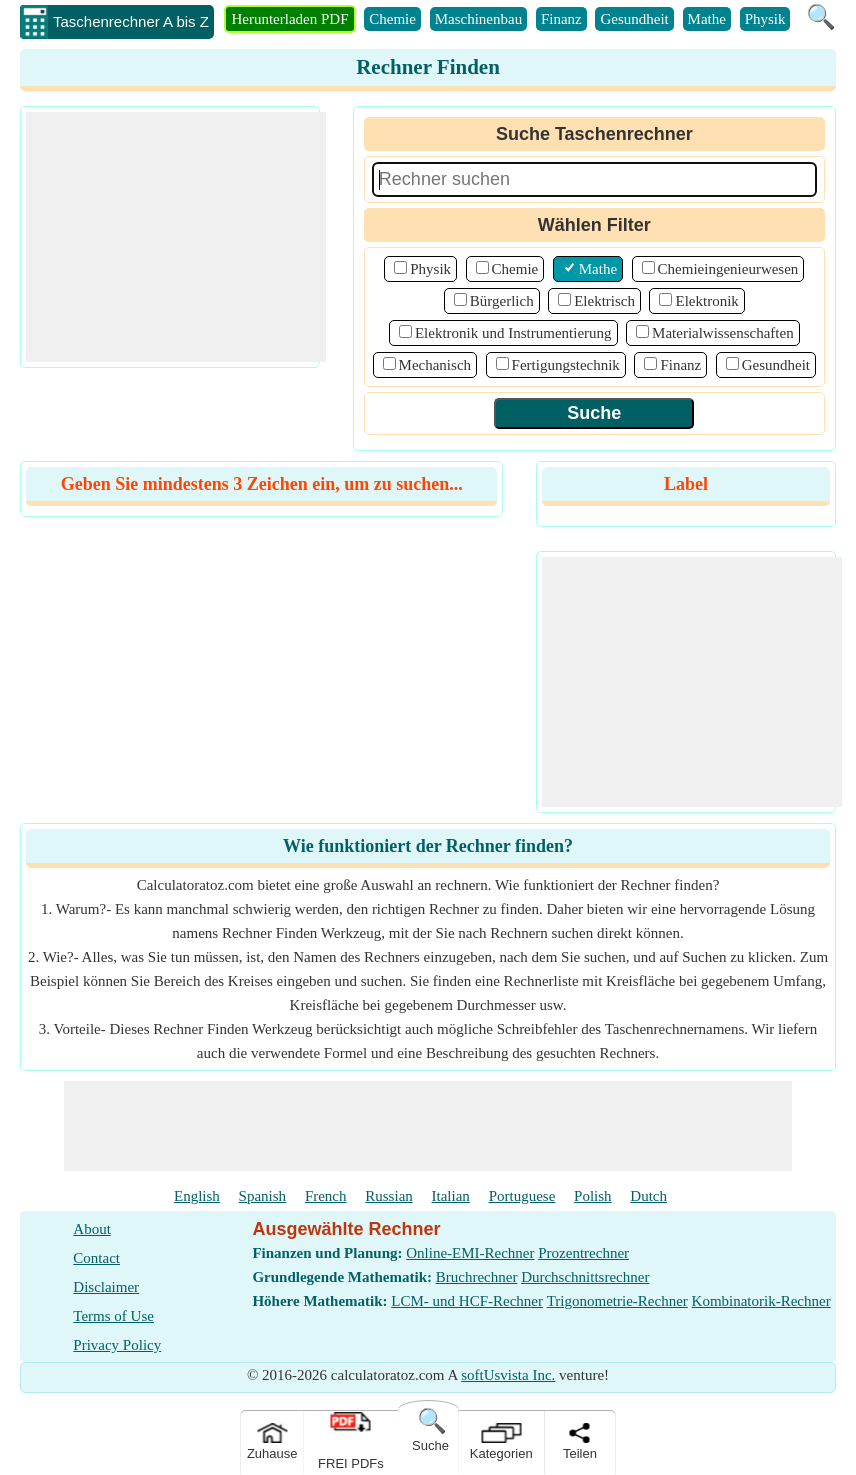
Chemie (392, 19)
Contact (96, 1258)
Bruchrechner (477, 1277)
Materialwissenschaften (723, 333)
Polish (593, 1196)
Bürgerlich (502, 301)
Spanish (263, 1196)
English (197, 1196)
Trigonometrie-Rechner (617, 1301)
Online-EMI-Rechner (470, 1253)
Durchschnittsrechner (585, 1277)
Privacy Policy (117, 1345)
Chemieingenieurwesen (728, 269)
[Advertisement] (176, 237)
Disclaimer (106, 1287)
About (92, 1229)
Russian (389, 1196)
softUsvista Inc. (508, 1375)
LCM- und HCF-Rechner (467, 1301)
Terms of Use (113, 1316)
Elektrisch (604, 301)
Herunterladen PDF (289, 19)
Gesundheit (634, 19)
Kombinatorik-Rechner (761, 1301)
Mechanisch (435, 365)
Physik (765, 19)
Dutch (648, 1196)
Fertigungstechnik (566, 365)
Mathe (707, 19)
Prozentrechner (583, 1253)
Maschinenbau (478, 19)
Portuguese (522, 1196)
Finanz (561, 19)
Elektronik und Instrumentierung (513, 333)
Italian (451, 1196)
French (326, 1196)
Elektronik (706, 301)
